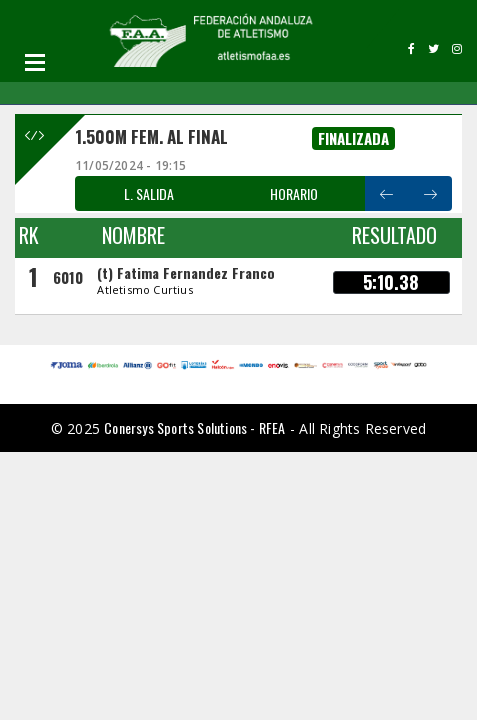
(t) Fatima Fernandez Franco (186, 272)
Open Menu (35, 62)
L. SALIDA (149, 193)
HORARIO (294, 193)
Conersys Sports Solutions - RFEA (194, 427)
